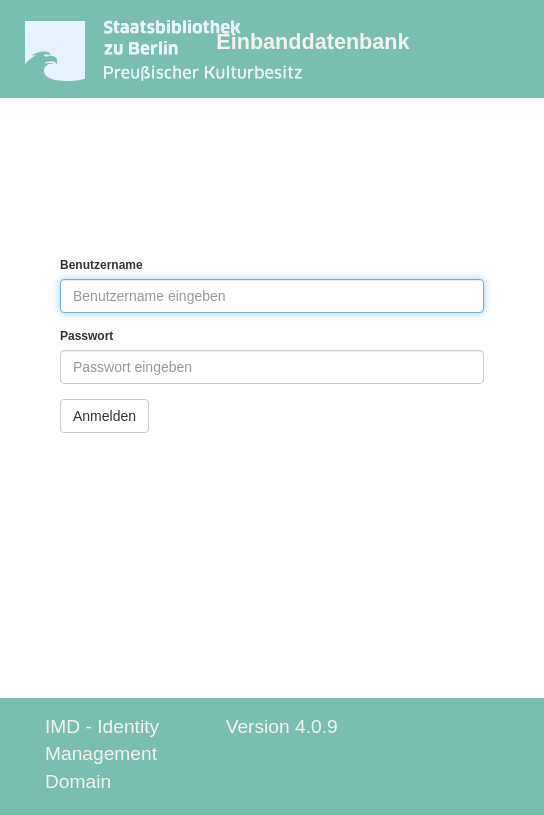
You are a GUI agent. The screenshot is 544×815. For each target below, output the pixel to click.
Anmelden (104, 416)
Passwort (86, 336)
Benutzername (101, 265)
